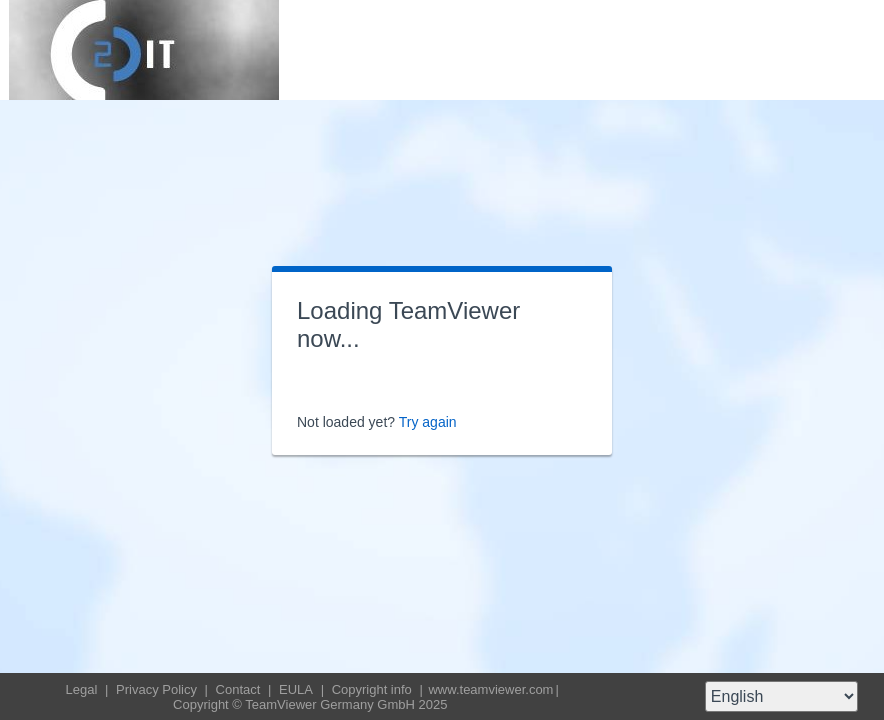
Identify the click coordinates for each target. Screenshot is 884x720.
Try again (428, 422)
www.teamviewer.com (490, 689)
